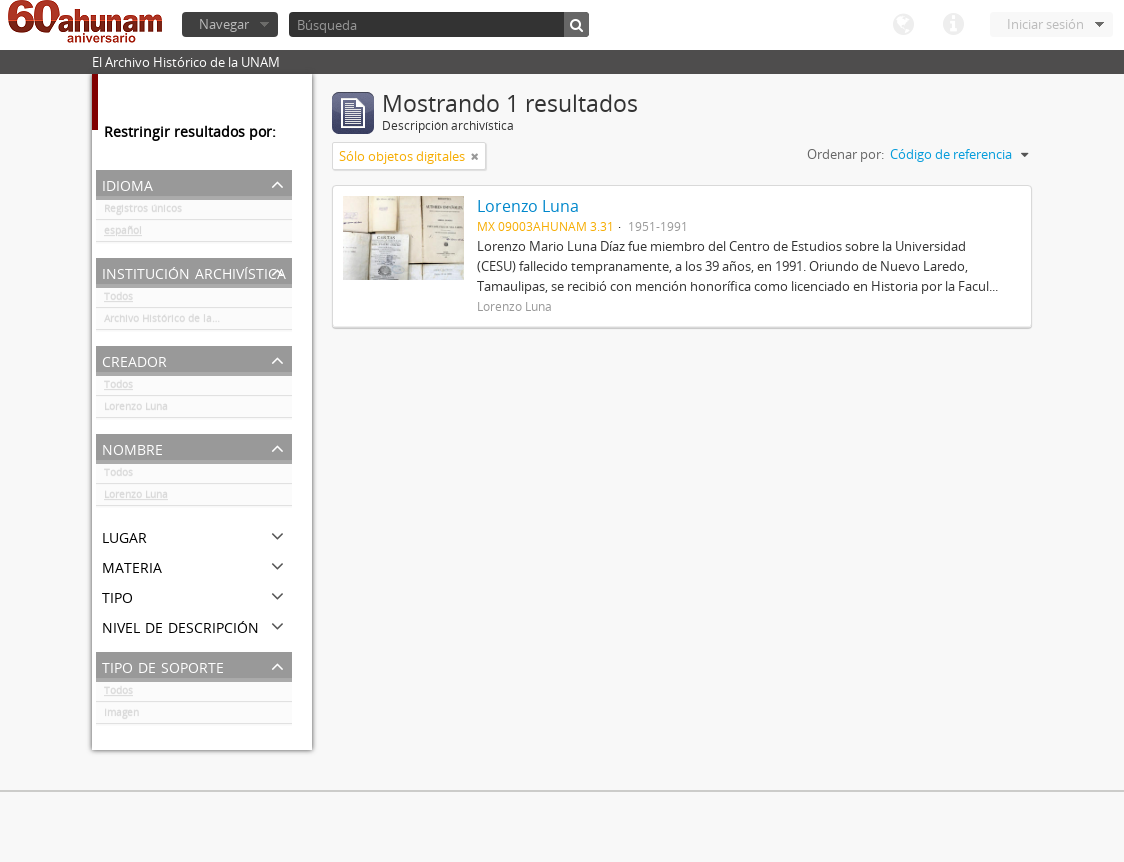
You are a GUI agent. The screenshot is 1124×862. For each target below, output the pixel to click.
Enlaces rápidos (953, 25)
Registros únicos (143, 212)
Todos (118, 300)
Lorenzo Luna (136, 410)
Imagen (121, 716)
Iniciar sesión (1045, 24)
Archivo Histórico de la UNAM (174, 322)
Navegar (224, 24)
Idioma (903, 25)
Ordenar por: (845, 154)
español (123, 234)
